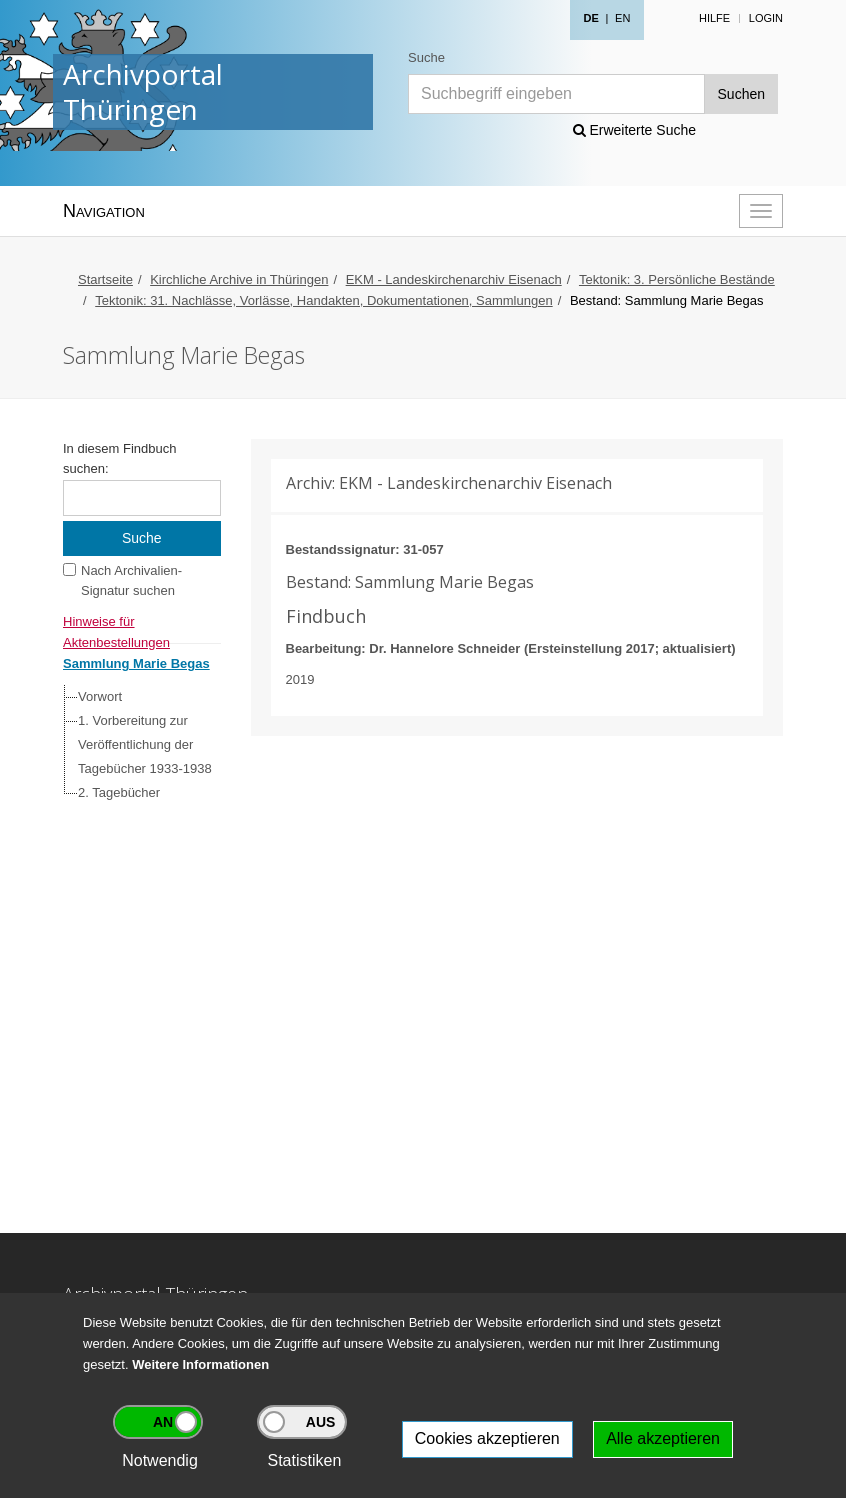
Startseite (105, 279)
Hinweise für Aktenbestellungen (116, 623)
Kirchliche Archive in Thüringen (239, 279)
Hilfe (714, 18)
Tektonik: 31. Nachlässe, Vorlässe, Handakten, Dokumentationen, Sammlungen (323, 300)
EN (622, 18)
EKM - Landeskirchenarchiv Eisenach (454, 279)
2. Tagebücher (119, 792)
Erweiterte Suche (635, 130)
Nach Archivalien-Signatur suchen (131, 581)
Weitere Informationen (200, 1364)
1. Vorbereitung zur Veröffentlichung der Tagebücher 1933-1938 (145, 744)
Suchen (741, 94)
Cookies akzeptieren (487, 1438)
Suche (426, 57)
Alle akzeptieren (663, 1438)
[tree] (137, 745)
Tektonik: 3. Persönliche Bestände (677, 279)
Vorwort (100, 696)
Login (766, 18)
